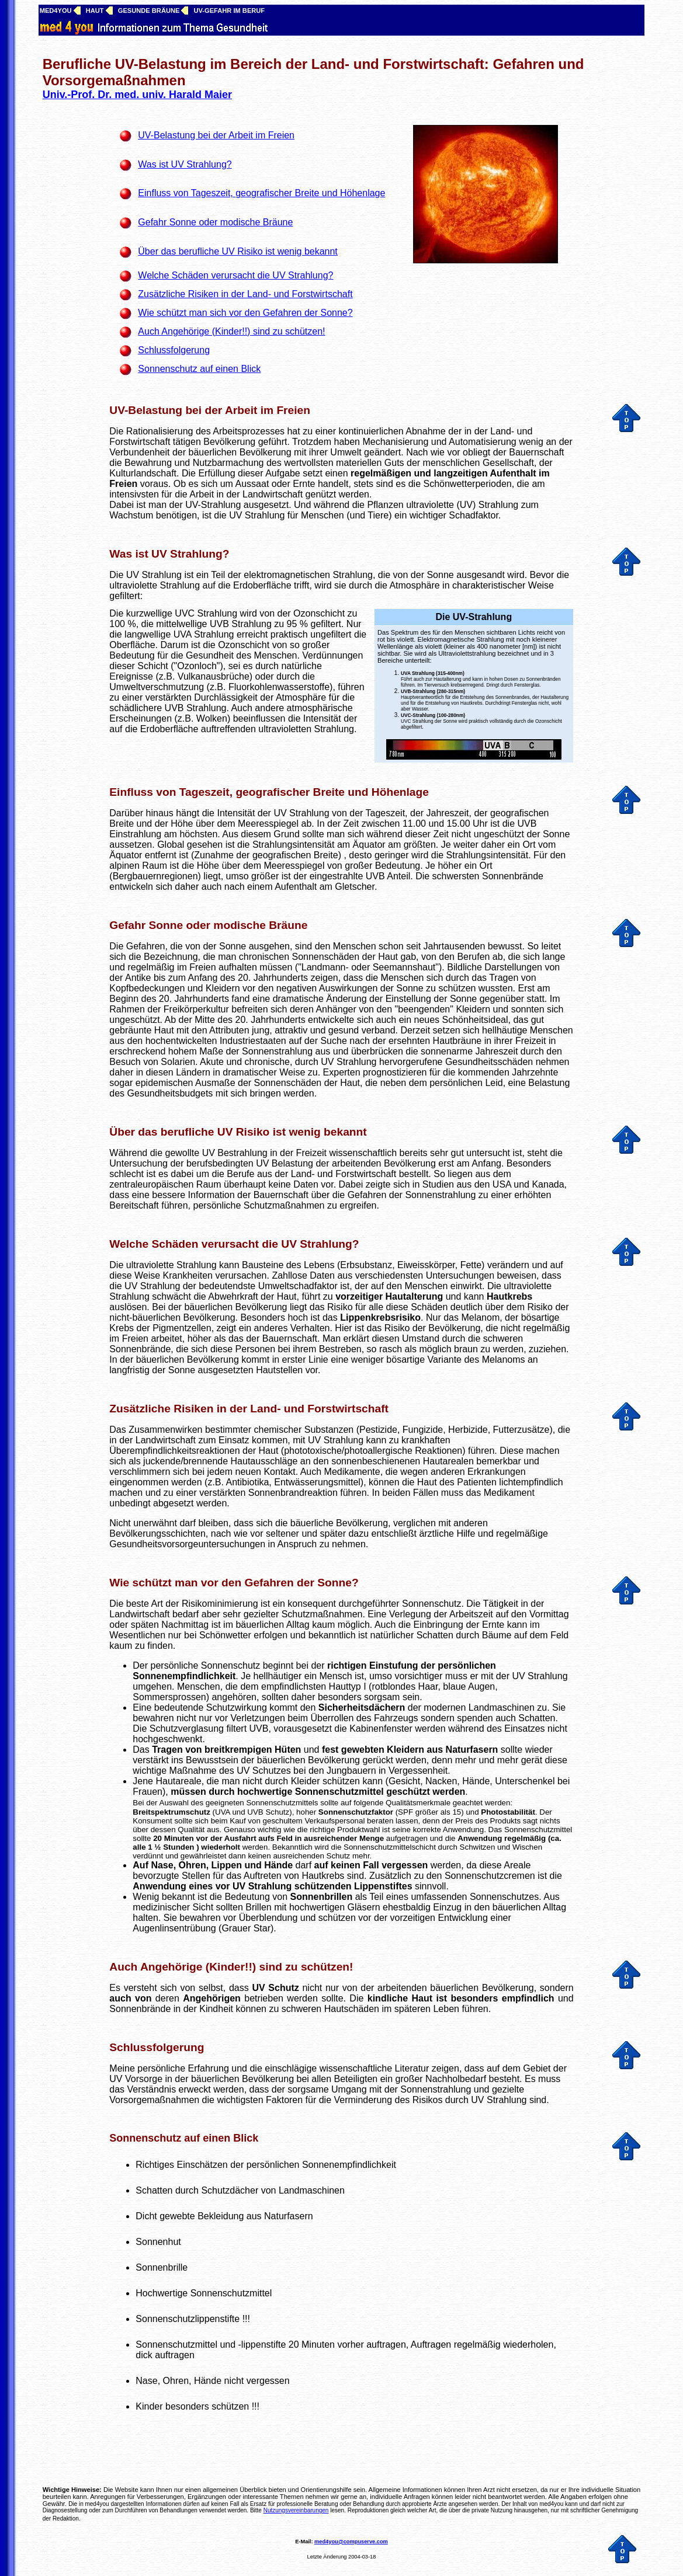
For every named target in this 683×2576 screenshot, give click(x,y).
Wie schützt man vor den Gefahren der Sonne (230, 1582)
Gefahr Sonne (146, 925)
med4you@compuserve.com (351, 2541)
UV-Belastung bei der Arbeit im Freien (209, 410)
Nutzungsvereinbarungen (296, 2510)
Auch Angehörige (155, 1967)
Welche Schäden (153, 1244)
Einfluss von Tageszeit (169, 792)
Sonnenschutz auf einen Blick (183, 2138)
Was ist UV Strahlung (165, 554)
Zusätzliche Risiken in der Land (193, 1408)
